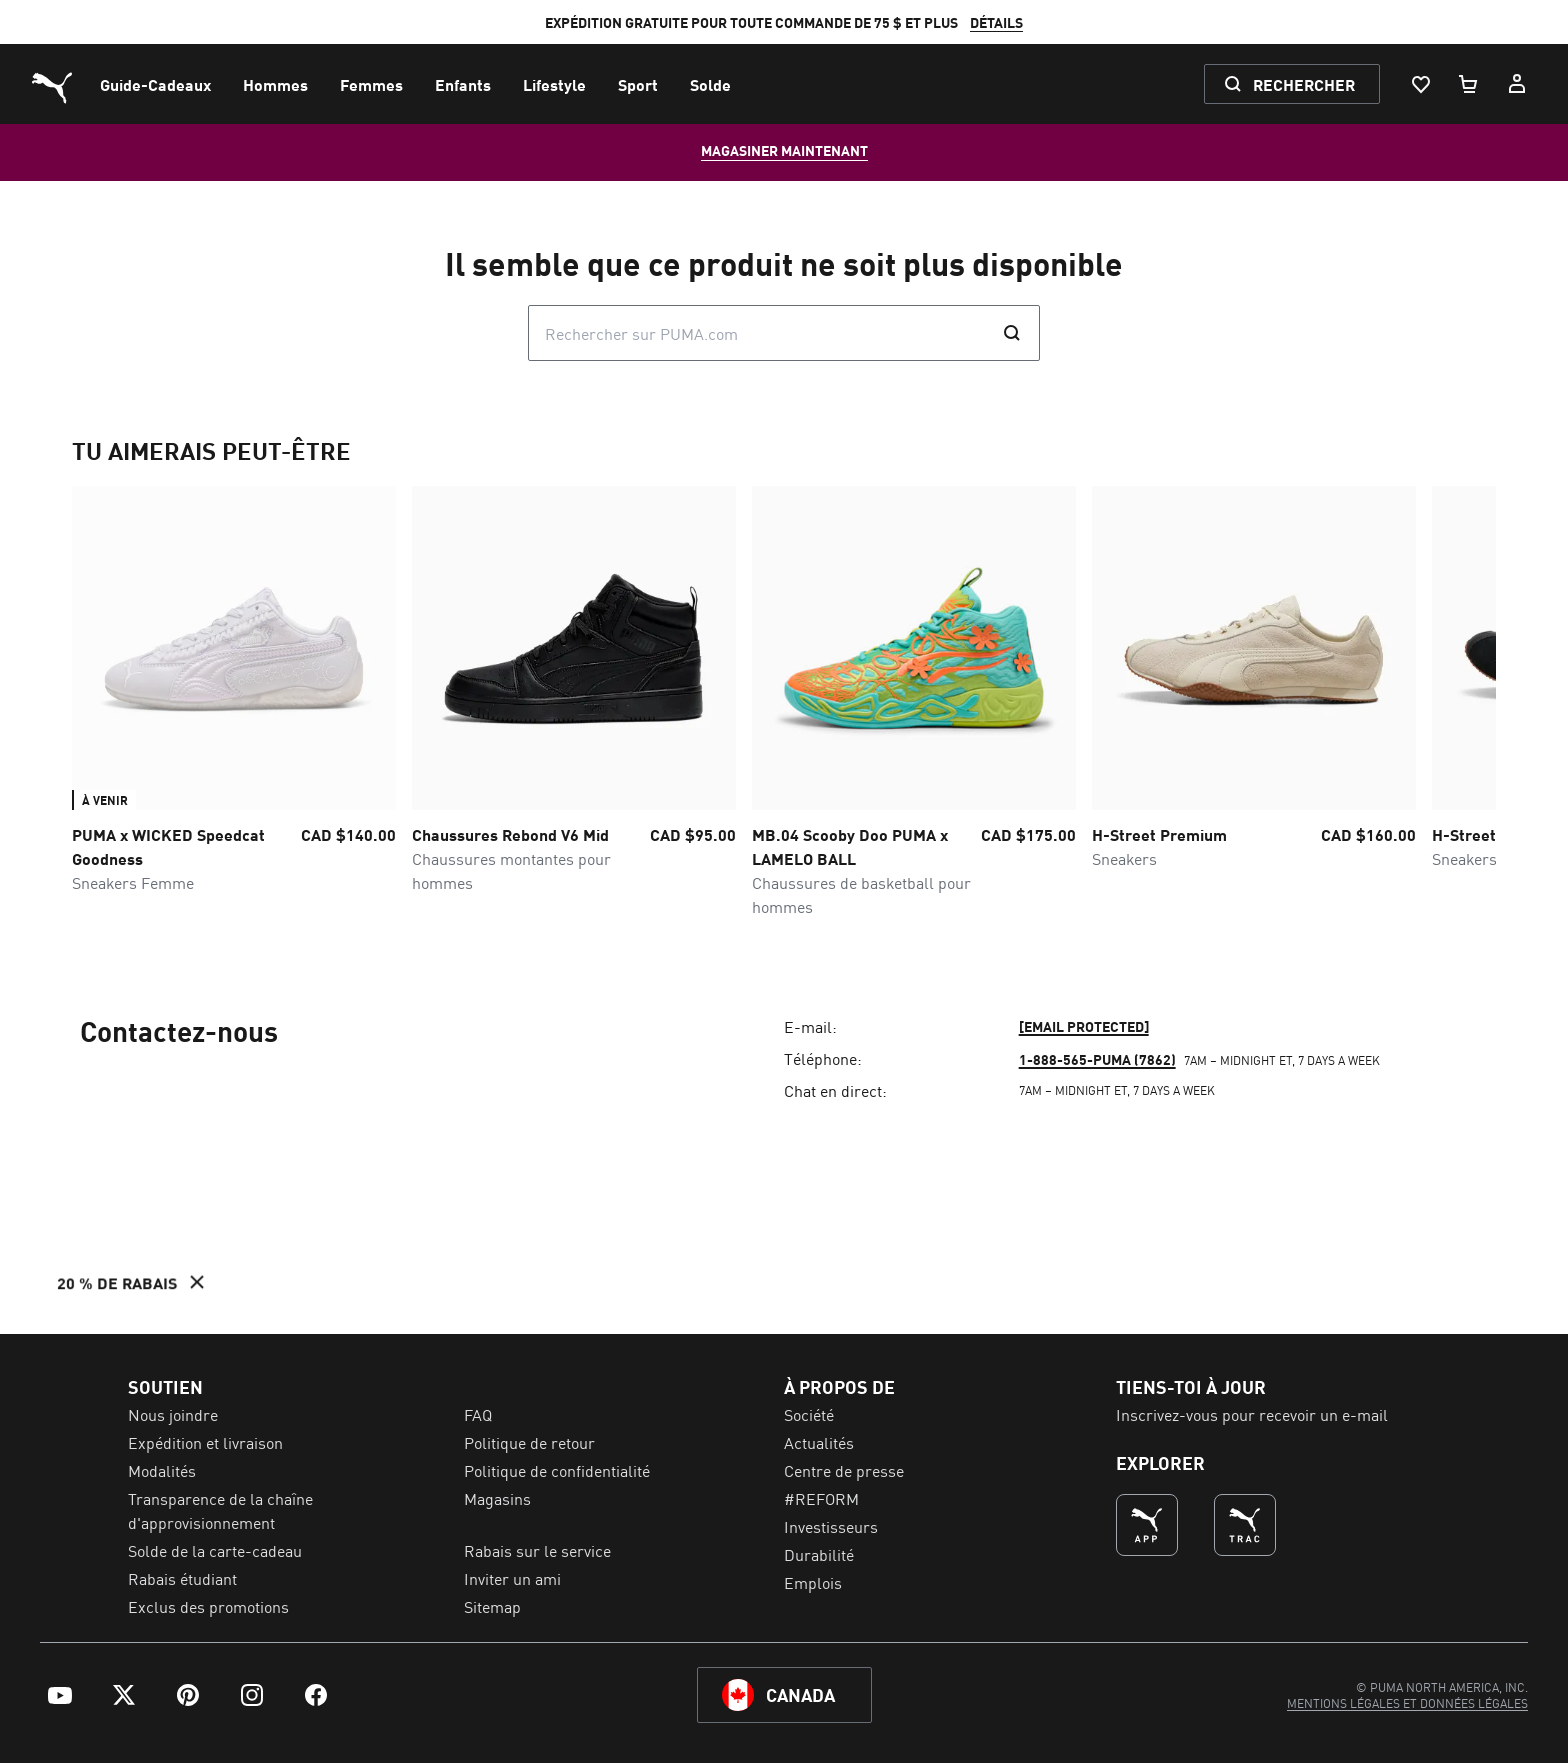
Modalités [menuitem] (162, 1470)
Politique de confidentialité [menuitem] (557, 1470)
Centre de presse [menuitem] (844, 1470)
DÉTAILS (996, 22)
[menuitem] (155, 84)
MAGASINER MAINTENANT (784, 150)
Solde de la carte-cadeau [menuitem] (215, 1550)
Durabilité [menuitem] (819, 1554)
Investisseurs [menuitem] (831, 1526)
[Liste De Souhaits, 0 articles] (1420, 84)
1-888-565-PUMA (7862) (1097, 1059)
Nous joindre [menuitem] (173, 1414)
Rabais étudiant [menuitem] (182, 1578)
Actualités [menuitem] (819, 1442)
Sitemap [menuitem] (492, 1606)
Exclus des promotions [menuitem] (208, 1606)
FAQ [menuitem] (478, 1414)
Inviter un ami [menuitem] (512, 1578)
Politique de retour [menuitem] (529, 1442)
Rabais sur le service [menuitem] (537, 1550)
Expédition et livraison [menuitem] (205, 1442)
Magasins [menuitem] (497, 1498)
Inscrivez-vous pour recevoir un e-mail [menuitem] (1252, 1414)
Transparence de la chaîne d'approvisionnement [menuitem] (220, 1510)
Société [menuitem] (809, 1414)
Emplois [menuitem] (813, 1582)
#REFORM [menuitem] (821, 1498)
